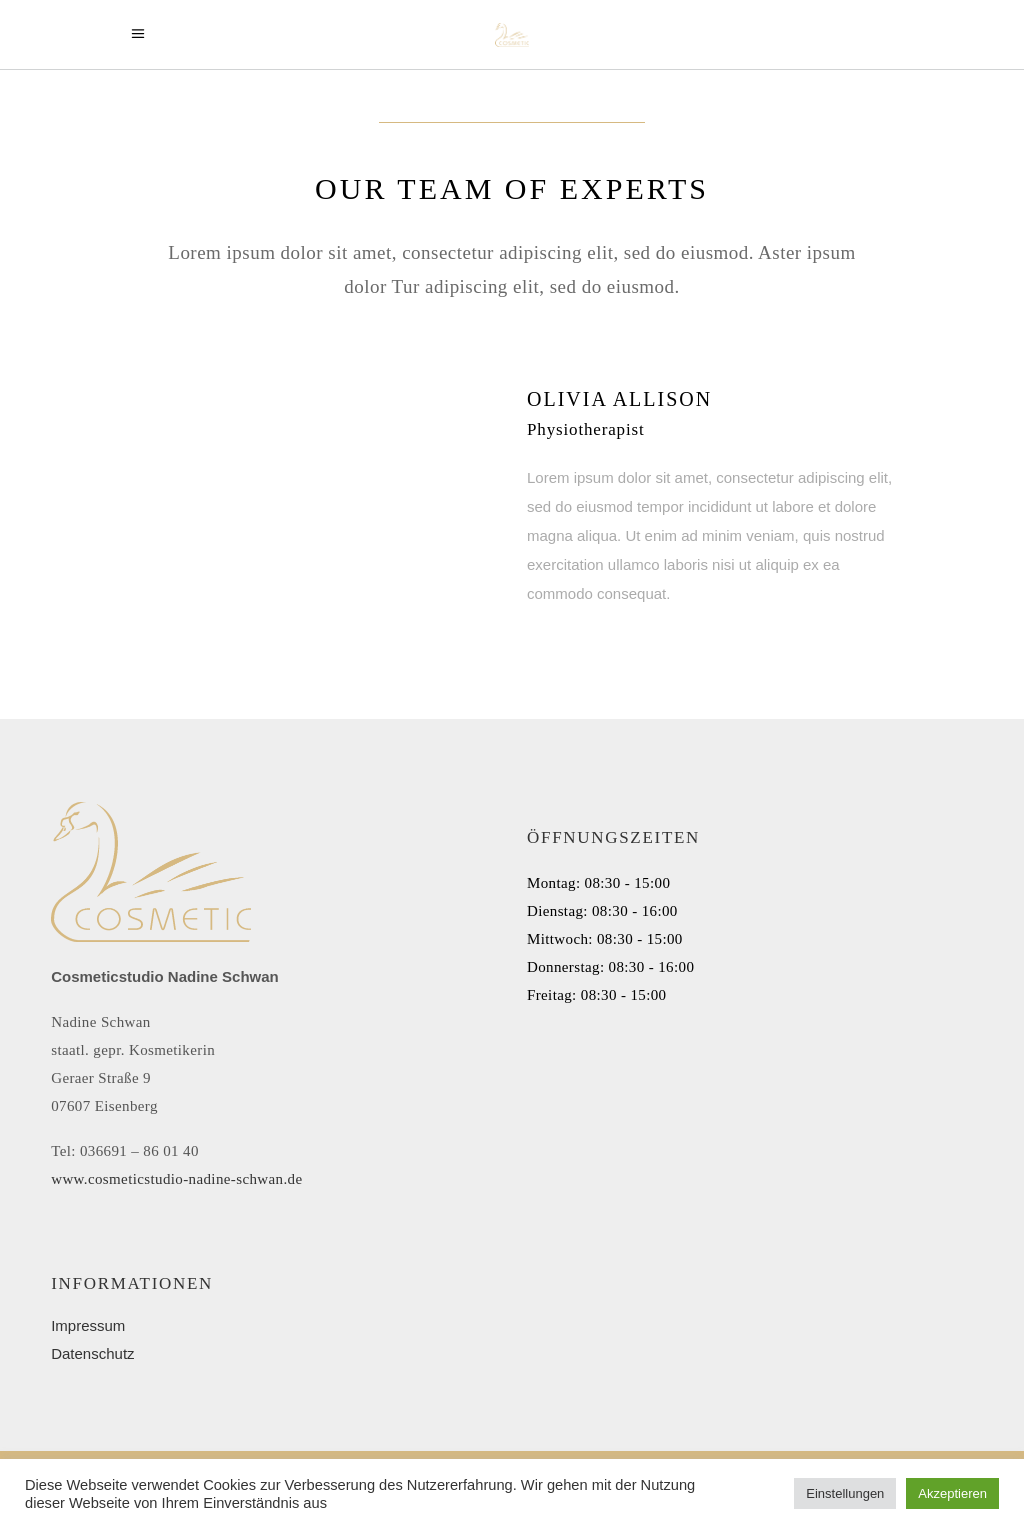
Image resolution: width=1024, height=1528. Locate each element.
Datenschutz (92, 1353)
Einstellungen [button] (845, 1493)
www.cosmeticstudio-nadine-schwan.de (176, 1179)
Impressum (88, 1325)
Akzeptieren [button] (952, 1493)
